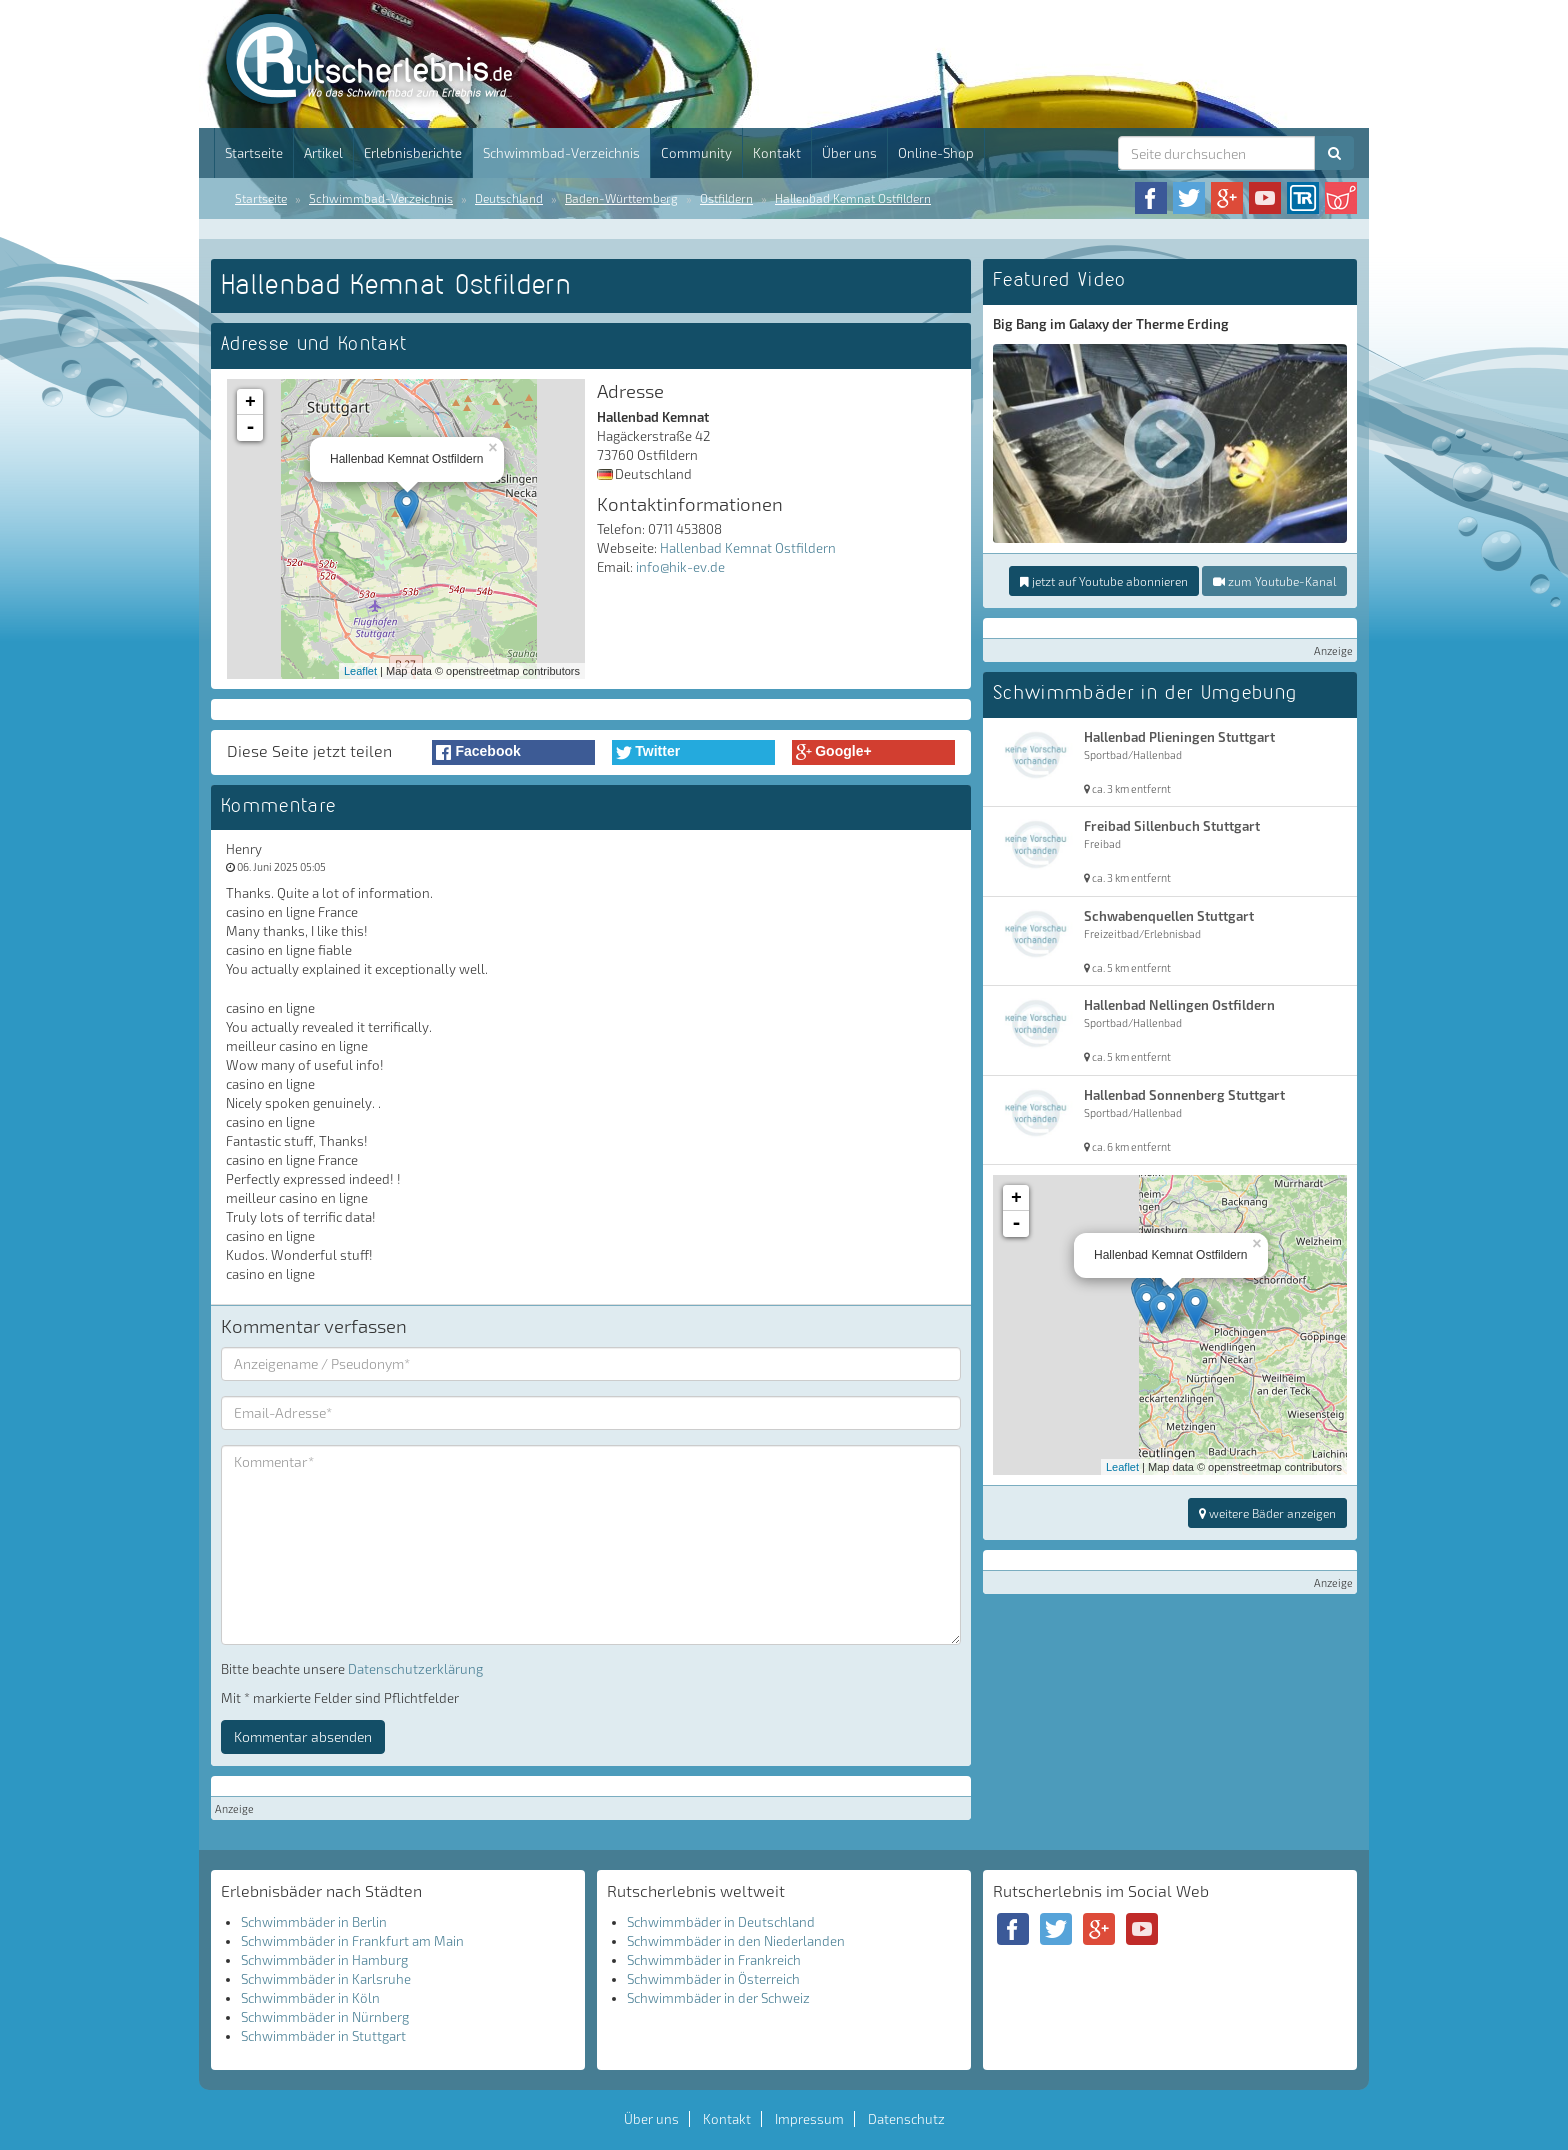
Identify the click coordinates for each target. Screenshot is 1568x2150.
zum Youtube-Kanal (1274, 581)
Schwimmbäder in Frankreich (714, 1960)
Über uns (849, 153)
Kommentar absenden (303, 1736)
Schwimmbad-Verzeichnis (561, 153)
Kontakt (777, 153)
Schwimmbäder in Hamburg (324, 1960)
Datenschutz (906, 2119)
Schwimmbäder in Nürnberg (325, 2017)
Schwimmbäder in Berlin (314, 1922)
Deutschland (509, 198)
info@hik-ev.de (680, 567)
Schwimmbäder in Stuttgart (323, 2036)
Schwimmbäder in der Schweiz (718, 1998)
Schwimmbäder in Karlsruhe (326, 1979)
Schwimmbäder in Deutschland (721, 1922)
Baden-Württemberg (621, 198)
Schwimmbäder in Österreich (713, 1979)
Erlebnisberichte (413, 153)
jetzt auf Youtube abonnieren (1104, 581)
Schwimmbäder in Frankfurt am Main (352, 1941)
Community (696, 153)
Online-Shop (936, 153)
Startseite (254, 153)
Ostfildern (726, 198)
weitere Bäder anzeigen (1267, 1513)
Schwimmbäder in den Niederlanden (736, 1941)
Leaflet (360, 671)
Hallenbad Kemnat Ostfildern (853, 198)
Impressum (809, 2119)
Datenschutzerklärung (415, 1669)
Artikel (323, 153)
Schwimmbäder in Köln (310, 1998)
